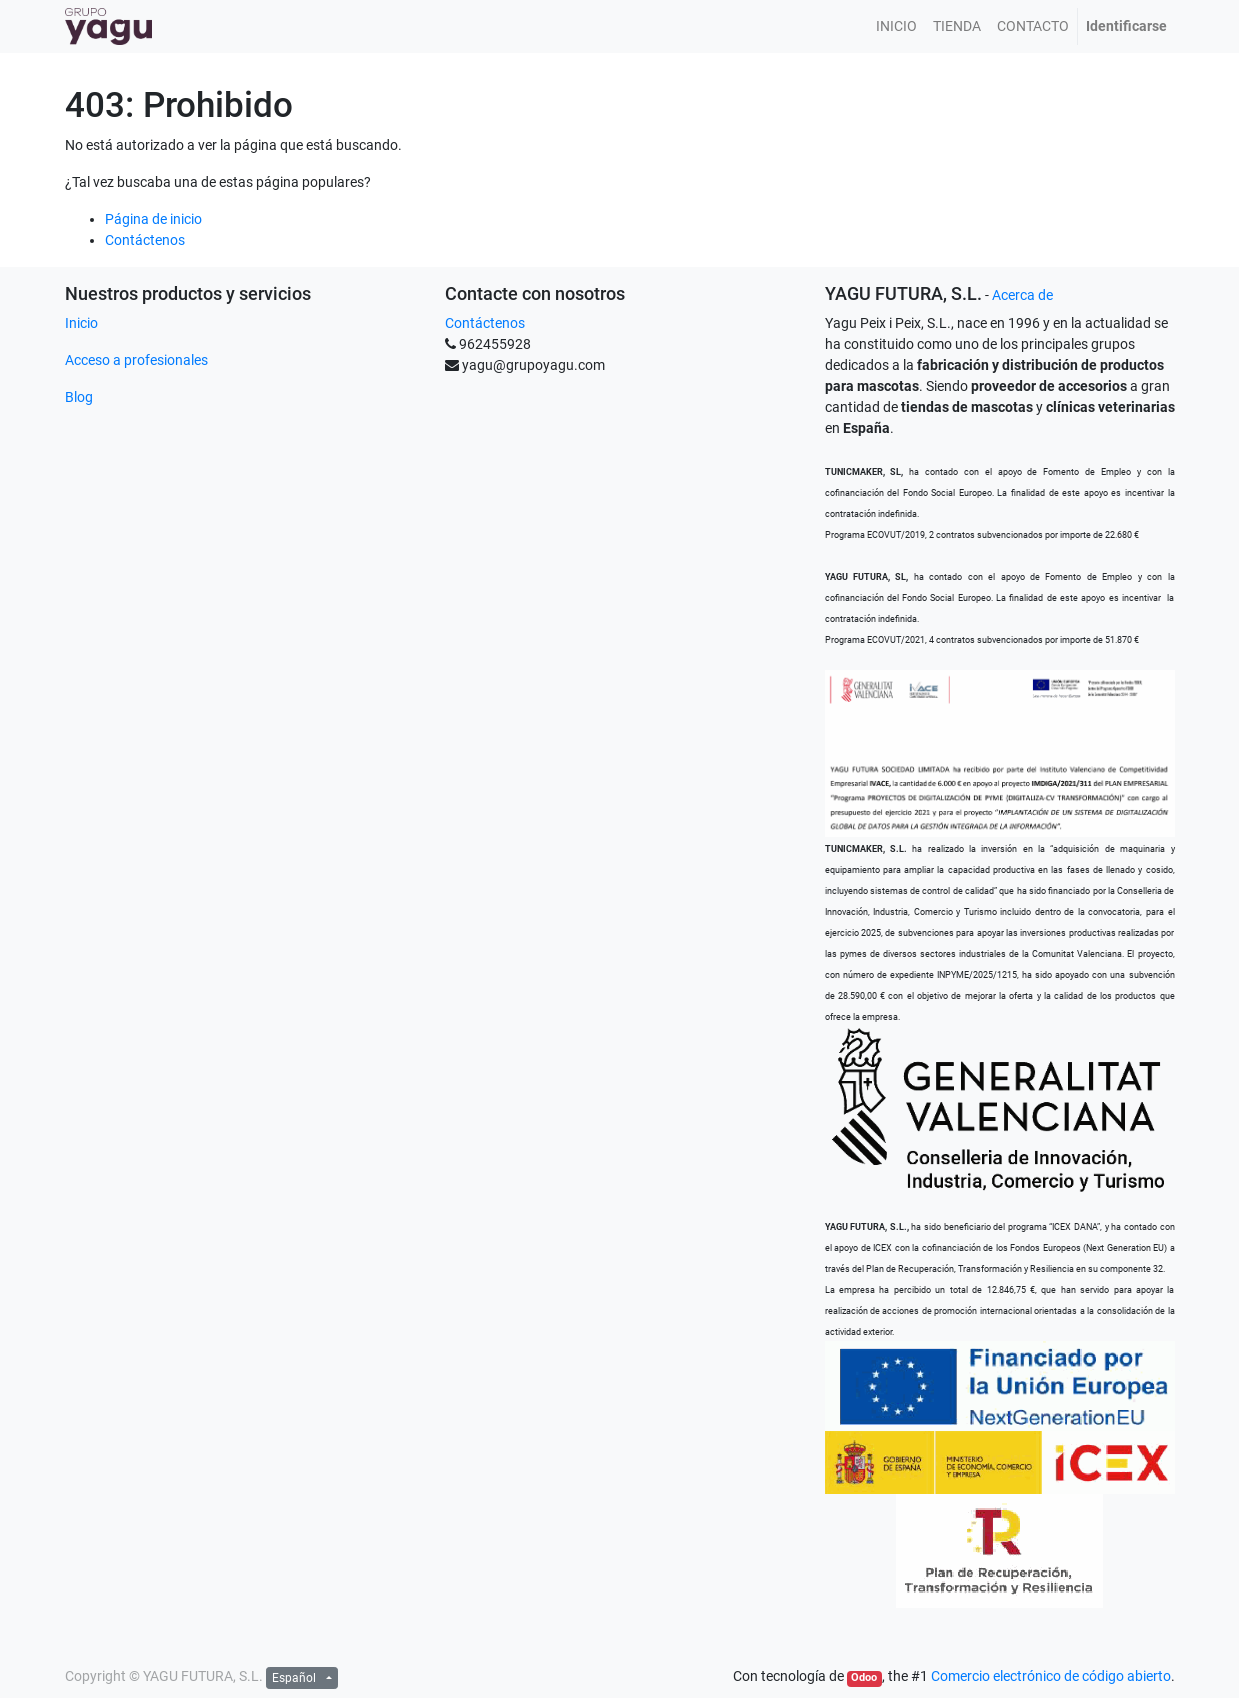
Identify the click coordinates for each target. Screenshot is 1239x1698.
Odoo (864, 1677)
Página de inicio (153, 219)
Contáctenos (145, 240)
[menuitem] (896, 26)
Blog (79, 397)
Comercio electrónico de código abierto (1051, 1676)
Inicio (81, 323)
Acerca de (1022, 295)
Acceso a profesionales (136, 360)
